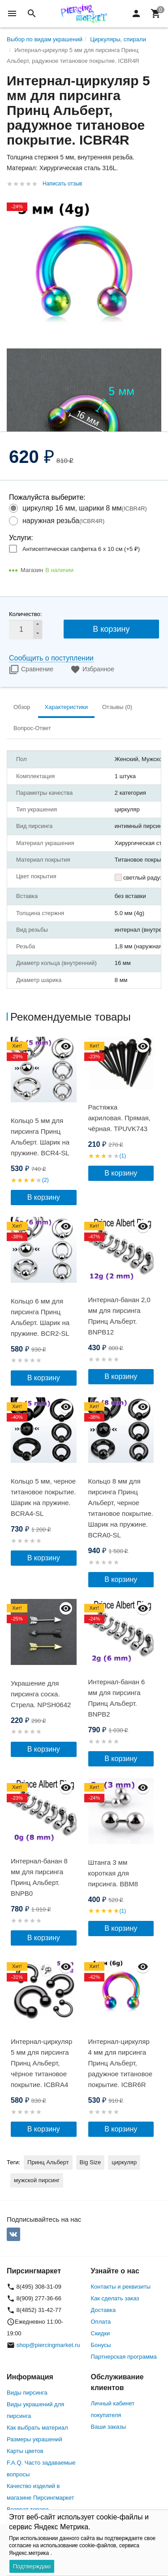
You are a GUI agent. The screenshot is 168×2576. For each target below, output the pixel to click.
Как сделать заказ (115, 2298)
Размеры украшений (34, 2439)
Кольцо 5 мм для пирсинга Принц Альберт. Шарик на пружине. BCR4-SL (40, 1137)
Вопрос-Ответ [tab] (32, 728)
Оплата (101, 2321)
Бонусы (101, 2345)
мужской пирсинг (37, 2180)
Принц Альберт (48, 2162)
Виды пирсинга (27, 2392)
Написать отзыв (62, 184)
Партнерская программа (124, 2356)
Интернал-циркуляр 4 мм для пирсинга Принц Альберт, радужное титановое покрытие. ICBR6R (120, 2063)
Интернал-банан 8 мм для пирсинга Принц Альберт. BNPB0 (39, 1877)
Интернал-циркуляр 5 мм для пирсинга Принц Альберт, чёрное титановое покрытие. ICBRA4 (41, 2063)
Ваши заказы (108, 2426)
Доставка (103, 2310)
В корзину (111, 629)
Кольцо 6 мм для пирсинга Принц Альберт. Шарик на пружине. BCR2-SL (40, 1317)
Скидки (100, 2333)
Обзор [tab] (21, 707)
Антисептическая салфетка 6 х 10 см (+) (81, 549)
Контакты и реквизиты (121, 2286)
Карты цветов (25, 2451)
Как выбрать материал (37, 2427)
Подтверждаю (32, 2566)
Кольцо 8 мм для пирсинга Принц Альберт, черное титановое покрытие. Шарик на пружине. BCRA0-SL (120, 1508)
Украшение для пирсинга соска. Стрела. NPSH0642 (41, 1694)
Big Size (90, 2162)
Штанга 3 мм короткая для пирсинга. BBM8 (113, 1873)
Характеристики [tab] (66, 707)
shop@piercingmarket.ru (48, 2345)
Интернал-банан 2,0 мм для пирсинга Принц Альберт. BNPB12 (119, 1316)
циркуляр (124, 2162)
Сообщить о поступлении (51, 658)
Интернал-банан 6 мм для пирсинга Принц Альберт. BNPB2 (116, 1698)
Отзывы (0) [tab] (117, 707)
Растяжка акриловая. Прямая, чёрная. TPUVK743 (119, 1117)
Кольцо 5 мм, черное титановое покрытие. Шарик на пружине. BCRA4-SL (43, 1497)
